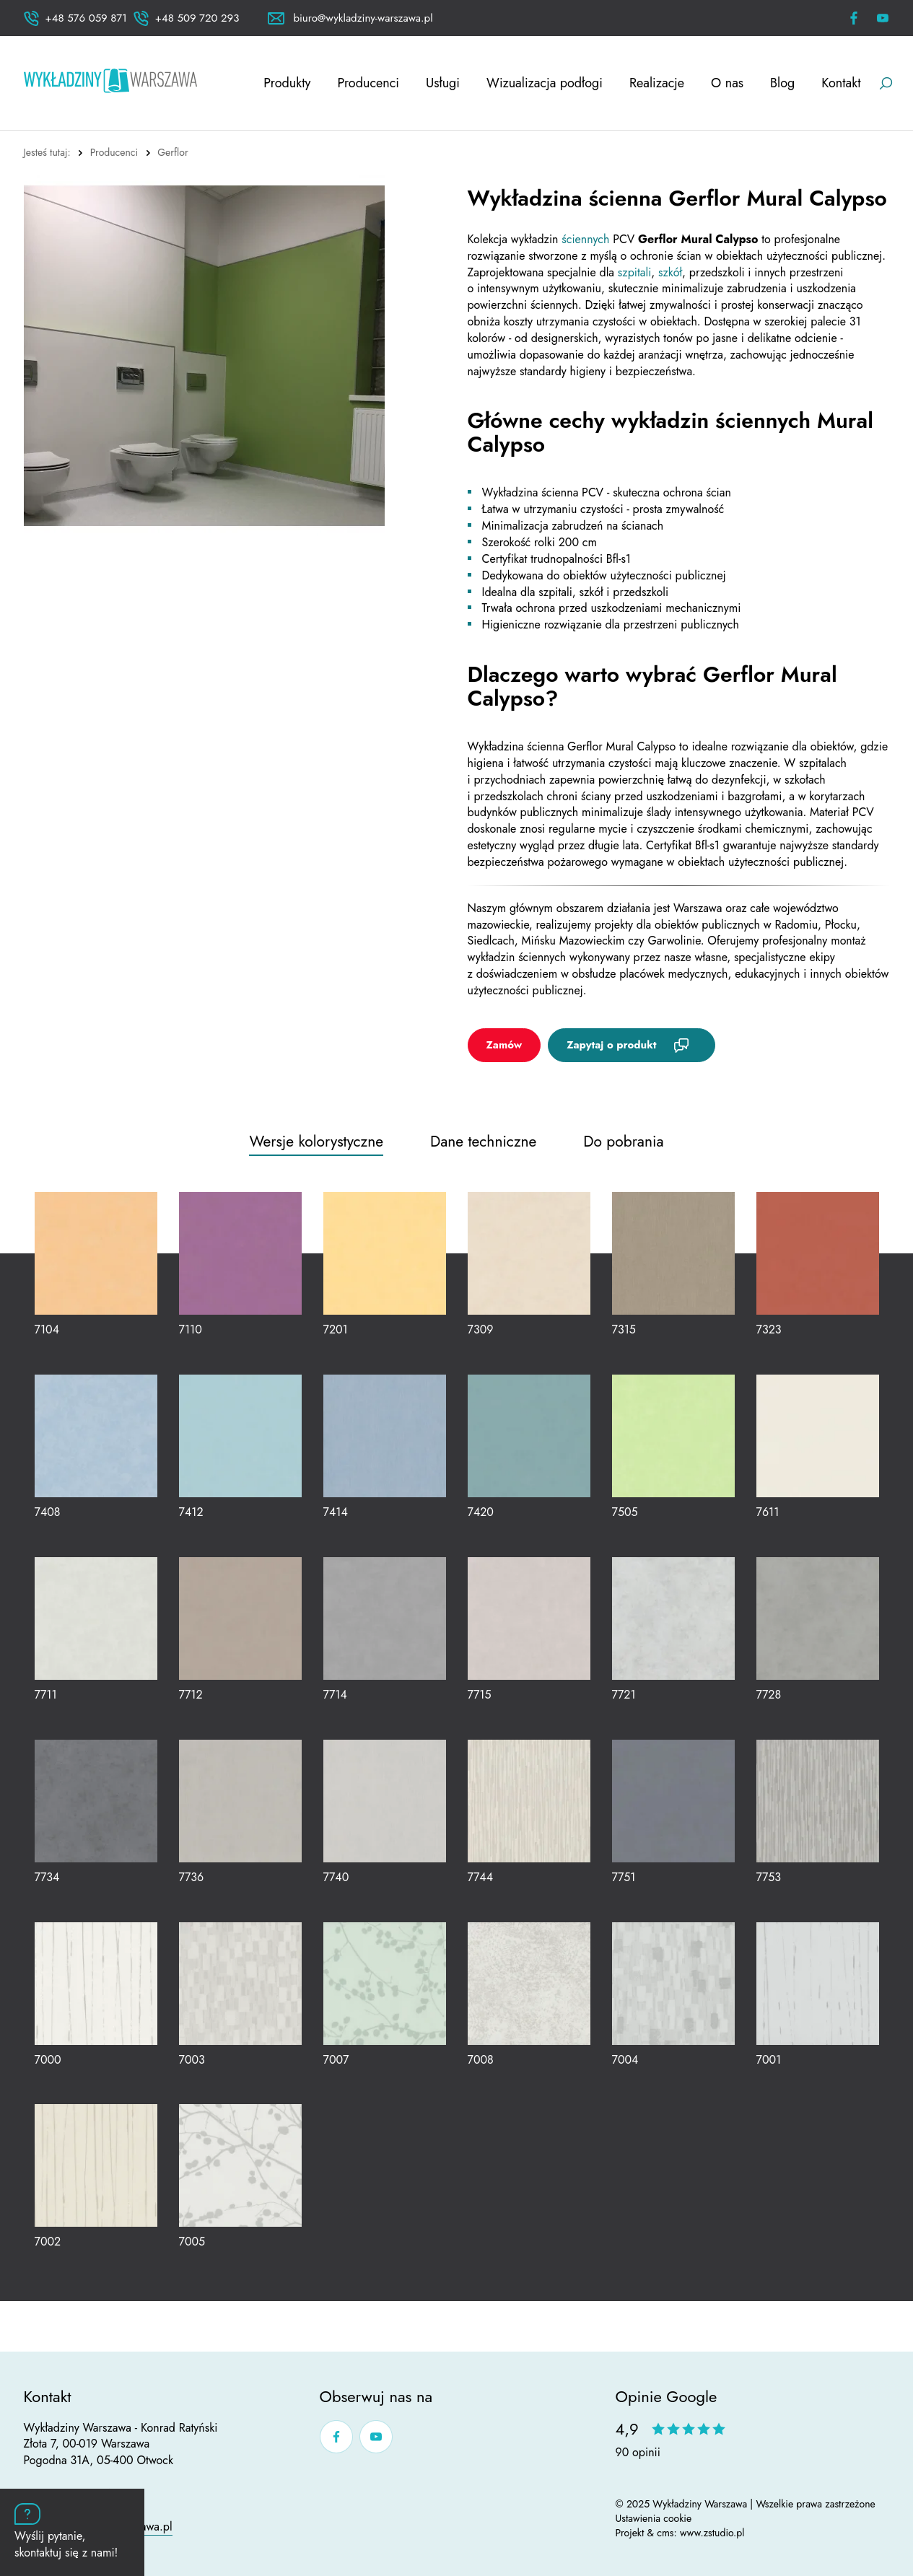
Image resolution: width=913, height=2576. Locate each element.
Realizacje (656, 83)
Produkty (286, 83)
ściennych (587, 239)
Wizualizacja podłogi (544, 83)
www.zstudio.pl (712, 2532)
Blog (782, 83)
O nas (727, 83)
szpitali (634, 272)
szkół (670, 272)
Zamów (504, 1045)
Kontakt (840, 83)
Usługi (443, 83)
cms (665, 2532)
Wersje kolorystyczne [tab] (316, 1141)
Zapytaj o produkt (611, 1045)
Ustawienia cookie (654, 2518)
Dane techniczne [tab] (483, 1141)
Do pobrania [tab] (623, 1141)
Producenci (368, 83)
